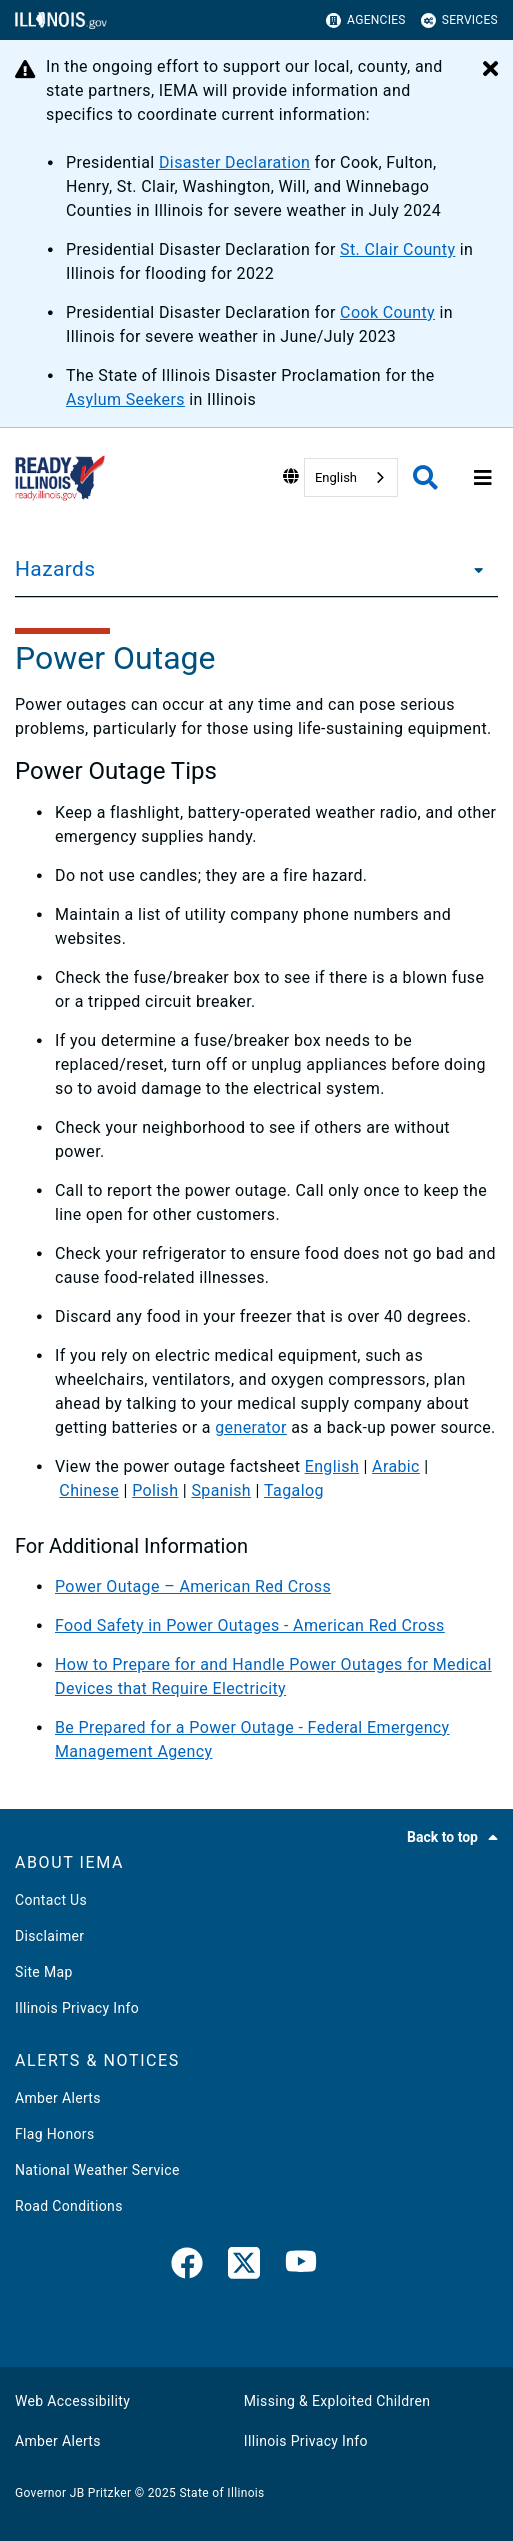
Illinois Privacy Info (77, 2008)
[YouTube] (301, 2267)
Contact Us (51, 1900)
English (336, 477)
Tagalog (294, 1490)
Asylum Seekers (125, 399)
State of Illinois (221, 2493)
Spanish (221, 1490)
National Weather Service (97, 2170)
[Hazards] (473, 569)
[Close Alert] (490, 70)
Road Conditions (69, 2206)
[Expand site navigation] (483, 478)
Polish (155, 1490)
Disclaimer (49, 1936)
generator (251, 1427)
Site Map (44, 1972)
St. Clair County (397, 249)
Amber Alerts (58, 2098)
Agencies (366, 20)
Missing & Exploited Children (337, 2401)
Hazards (55, 569)
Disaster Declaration (234, 162)
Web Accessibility (72, 2401)
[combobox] (351, 477)
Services (459, 20)
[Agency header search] (425, 477)
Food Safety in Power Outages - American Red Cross (250, 1625)
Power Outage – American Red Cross (193, 1586)
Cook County (387, 312)
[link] (187, 2267)
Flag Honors (55, 2134)
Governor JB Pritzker (73, 2493)
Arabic (396, 1466)
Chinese (89, 1490)
